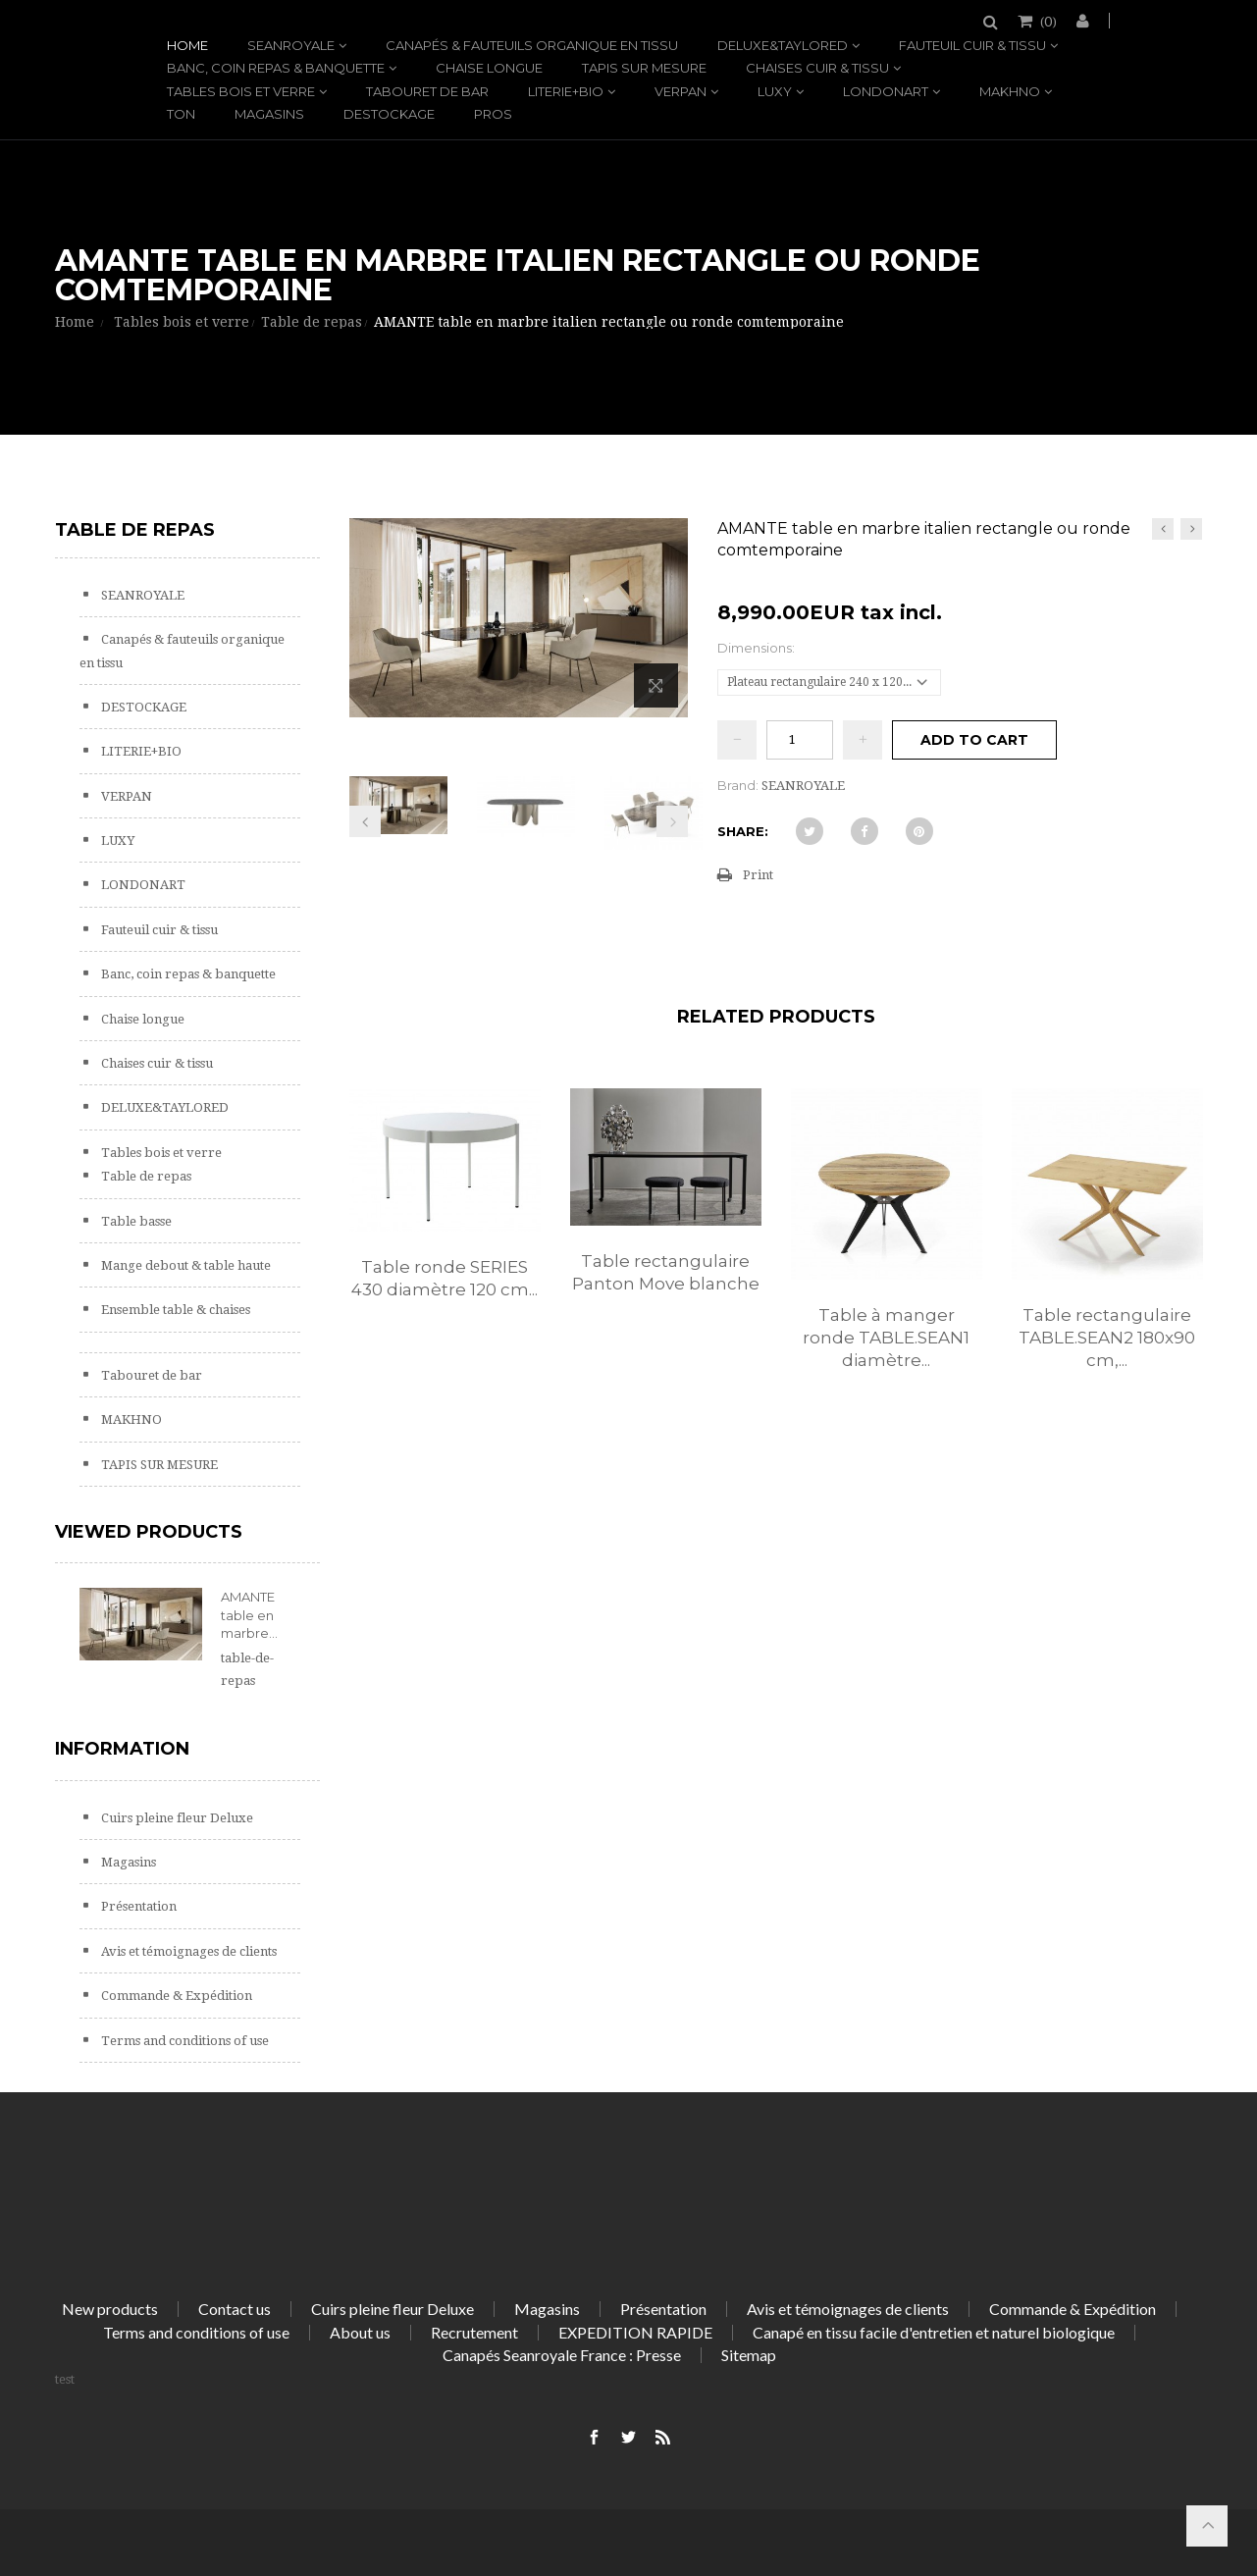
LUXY (775, 91)
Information (122, 1749)
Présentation (137, 1906)
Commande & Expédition (175, 1995)
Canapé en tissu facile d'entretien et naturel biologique (934, 2332)
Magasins (269, 114)
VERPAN (681, 91)
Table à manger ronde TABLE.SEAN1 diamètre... (886, 1337)
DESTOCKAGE (389, 114)
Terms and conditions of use (183, 2040)
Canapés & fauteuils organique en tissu (532, 45)
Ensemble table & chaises (174, 1309)
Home (187, 45)
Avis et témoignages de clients (187, 1951)
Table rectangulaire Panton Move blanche (665, 1272)
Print (758, 874)
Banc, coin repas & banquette (276, 68)
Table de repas (144, 1176)
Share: (742, 831)
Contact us (234, 2308)
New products (110, 2308)
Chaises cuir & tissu (817, 68)
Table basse (135, 1221)
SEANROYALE (291, 45)
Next (672, 821)
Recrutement (474, 2332)
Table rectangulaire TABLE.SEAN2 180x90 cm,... (1107, 1337)
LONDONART (885, 91)
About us (360, 2332)
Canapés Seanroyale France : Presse (562, 2354)
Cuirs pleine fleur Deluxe (175, 1818)
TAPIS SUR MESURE (644, 68)
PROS (493, 114)
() (1047, 20)
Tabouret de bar (427, 91)
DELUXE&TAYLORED (782, 45)
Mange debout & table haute (184, 1265)
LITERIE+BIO (565, 91)
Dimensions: (757, 648)
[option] (445, 1214)
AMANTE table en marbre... (249, 1614)
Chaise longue (489, 68)
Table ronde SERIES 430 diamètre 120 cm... (444, 1278)
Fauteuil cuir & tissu (972, 45)
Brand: (738, 785)
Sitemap (748, 2354)
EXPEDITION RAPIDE (635, 2332)
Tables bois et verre (241, 91)
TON (181, 114)
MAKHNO (1009, 91)
